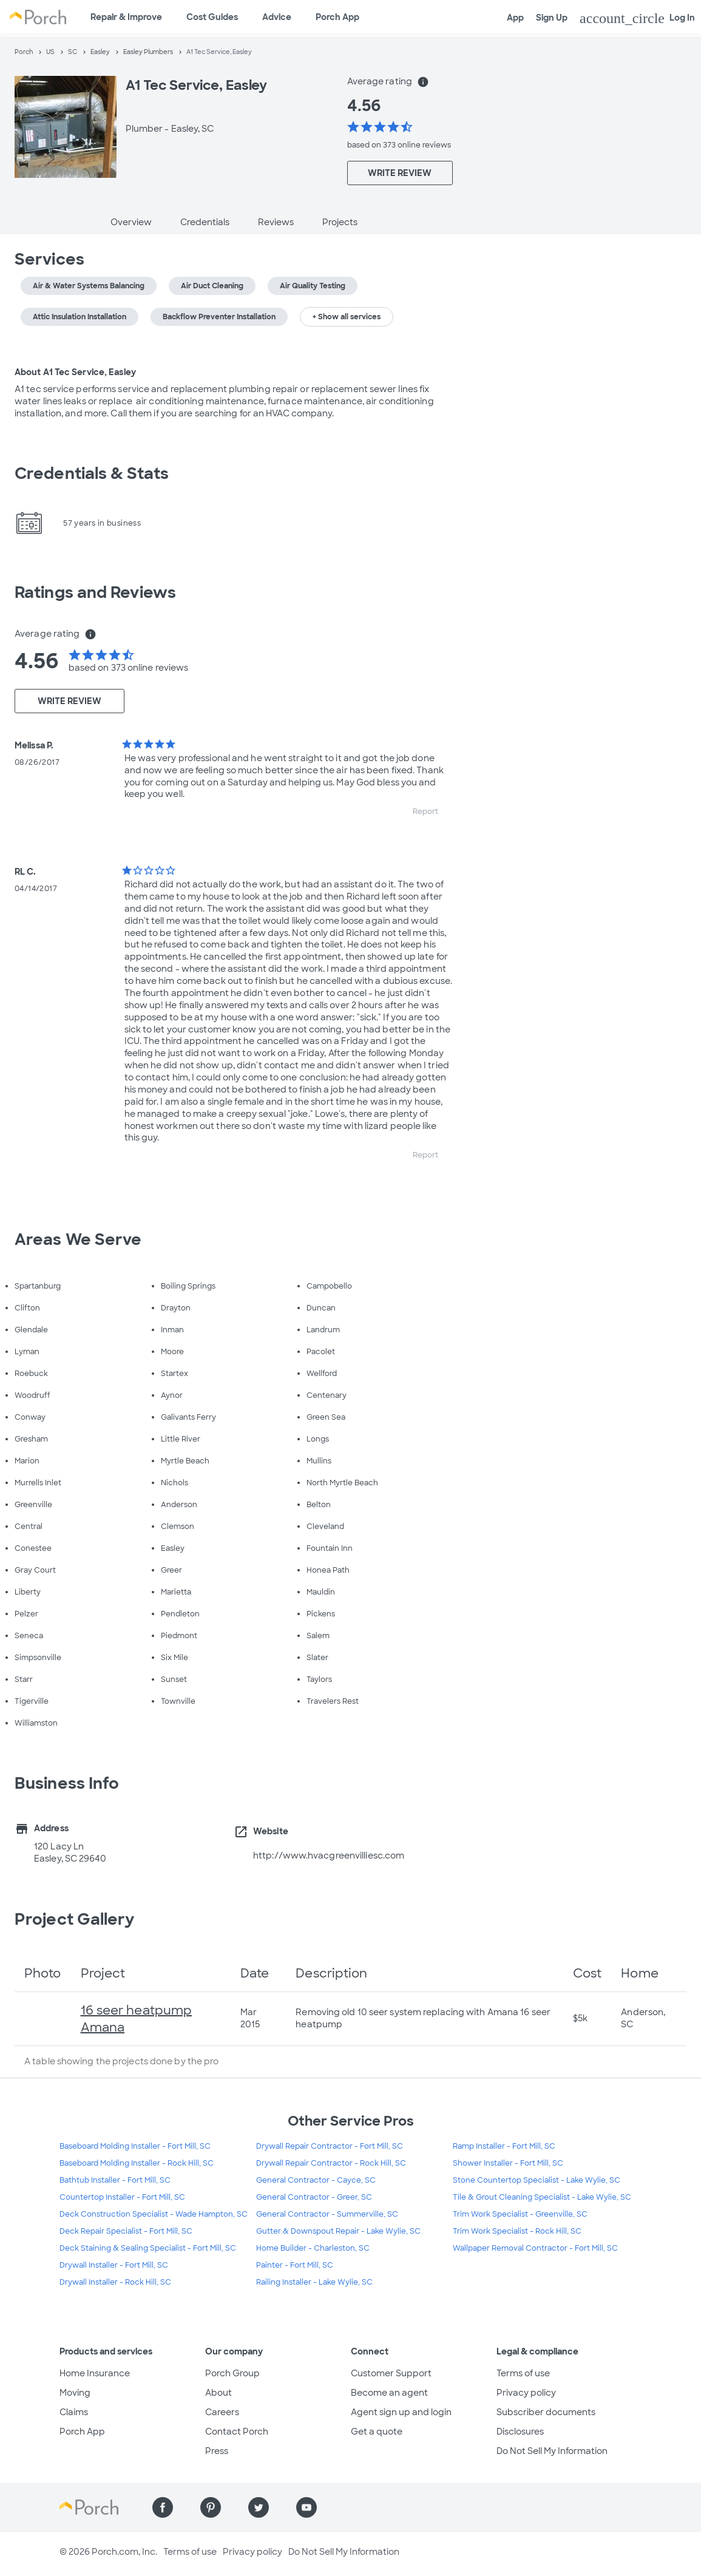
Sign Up (551, 17)
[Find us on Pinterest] (210, 2507)
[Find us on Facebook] (162, 2507)
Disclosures (520, 2431)
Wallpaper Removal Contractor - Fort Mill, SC (535, 2248)
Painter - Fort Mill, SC (294, 2265)
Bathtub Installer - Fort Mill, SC (115, 2180)
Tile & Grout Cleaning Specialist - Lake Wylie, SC (542, 2197)
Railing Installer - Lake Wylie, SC (314, 2282)
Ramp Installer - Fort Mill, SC (504, 2146)
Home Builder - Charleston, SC (313, 2248)
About (218, 2392)
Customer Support (391, 2373)
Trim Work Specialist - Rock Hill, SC (517, 2231)
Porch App (337, 17)
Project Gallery (75, 1919)
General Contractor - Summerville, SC (327, 2214)
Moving (74, 2392)
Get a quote (376, 2431)
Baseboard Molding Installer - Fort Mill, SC (135, 2146)
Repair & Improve (126, 17)
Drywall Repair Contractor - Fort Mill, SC (329, 2146)
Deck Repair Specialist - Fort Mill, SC (125, 2231)
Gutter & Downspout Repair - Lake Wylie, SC (338, 2231)
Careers (222, 2412)
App (515, 17)
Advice (276, 17)
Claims (73, 2412)
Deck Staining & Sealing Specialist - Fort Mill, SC (147, 2248)
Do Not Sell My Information (552, 2451)
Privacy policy (526, 2392)
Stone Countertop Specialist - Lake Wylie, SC (536, 2180)
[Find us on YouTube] (306, 2507)
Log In (637, 18)
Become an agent (389, 2392)
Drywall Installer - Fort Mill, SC (113, 2265)
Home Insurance (94, 2373)
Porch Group (232, 2373)
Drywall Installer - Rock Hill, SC (115, 2282)
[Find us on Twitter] (258, 2507)
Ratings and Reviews (95, 592)
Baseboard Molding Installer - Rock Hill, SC (136, 2163)
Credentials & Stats (92, 473)
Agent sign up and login (401, 2412)
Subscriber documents (545, 2412)
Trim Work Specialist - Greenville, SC (520, 2214)
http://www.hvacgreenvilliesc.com (328, 1855)
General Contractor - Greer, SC (314, 2197)
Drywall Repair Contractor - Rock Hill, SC (331, 2163)
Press (216, 2451)
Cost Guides (212, 17)
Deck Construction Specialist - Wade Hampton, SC (153, 2214)
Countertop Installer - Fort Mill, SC (122, 2197)
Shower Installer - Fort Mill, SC (508, 2163)
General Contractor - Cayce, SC (316, 2180)
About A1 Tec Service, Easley (75, 372)
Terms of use (523, 2373)
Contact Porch (236, 2431)
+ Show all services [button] (347, 317)
